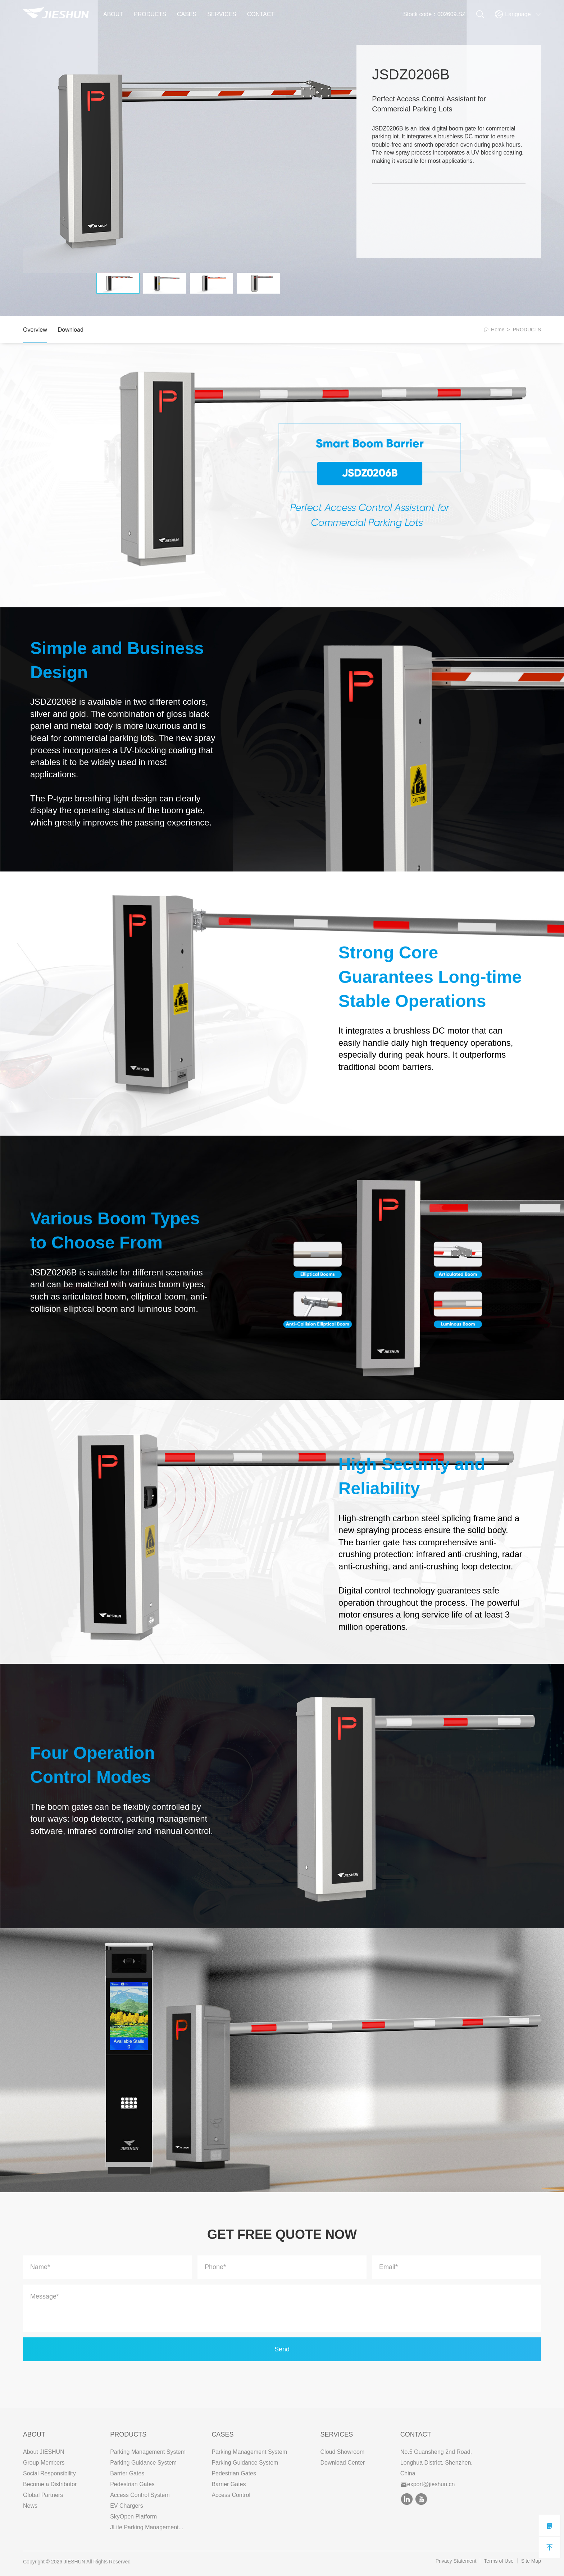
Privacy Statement (456, 2561)
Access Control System (139, 2495)
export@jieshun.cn (428, 2484)
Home (497, 329)
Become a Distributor (50, 2484)
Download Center (342, 2463)
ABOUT (113, 14)
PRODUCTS (150, 14)
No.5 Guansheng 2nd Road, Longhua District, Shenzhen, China (436, 2462)
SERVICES (221, 14)
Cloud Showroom (342, 2452)
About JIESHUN (43, 2452)
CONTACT (260, 14)
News (30, 2506)
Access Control (231, 2495)
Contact (415, 2434)
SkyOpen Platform (133, 2516)
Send (282, 2349)
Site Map (531, 2561)
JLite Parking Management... (146, 2527)
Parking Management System (148, 2452)
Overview (35, 330)
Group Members (44, 2463)
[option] (189, 159)
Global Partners (43, 2495)
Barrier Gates (127, 2473)
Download (70, 330)
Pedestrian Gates (132, 2484)
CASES (186, 14)
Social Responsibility (49, 2473)
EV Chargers (126, 2506)
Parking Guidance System (143, 2463)
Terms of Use (498, 2561)
